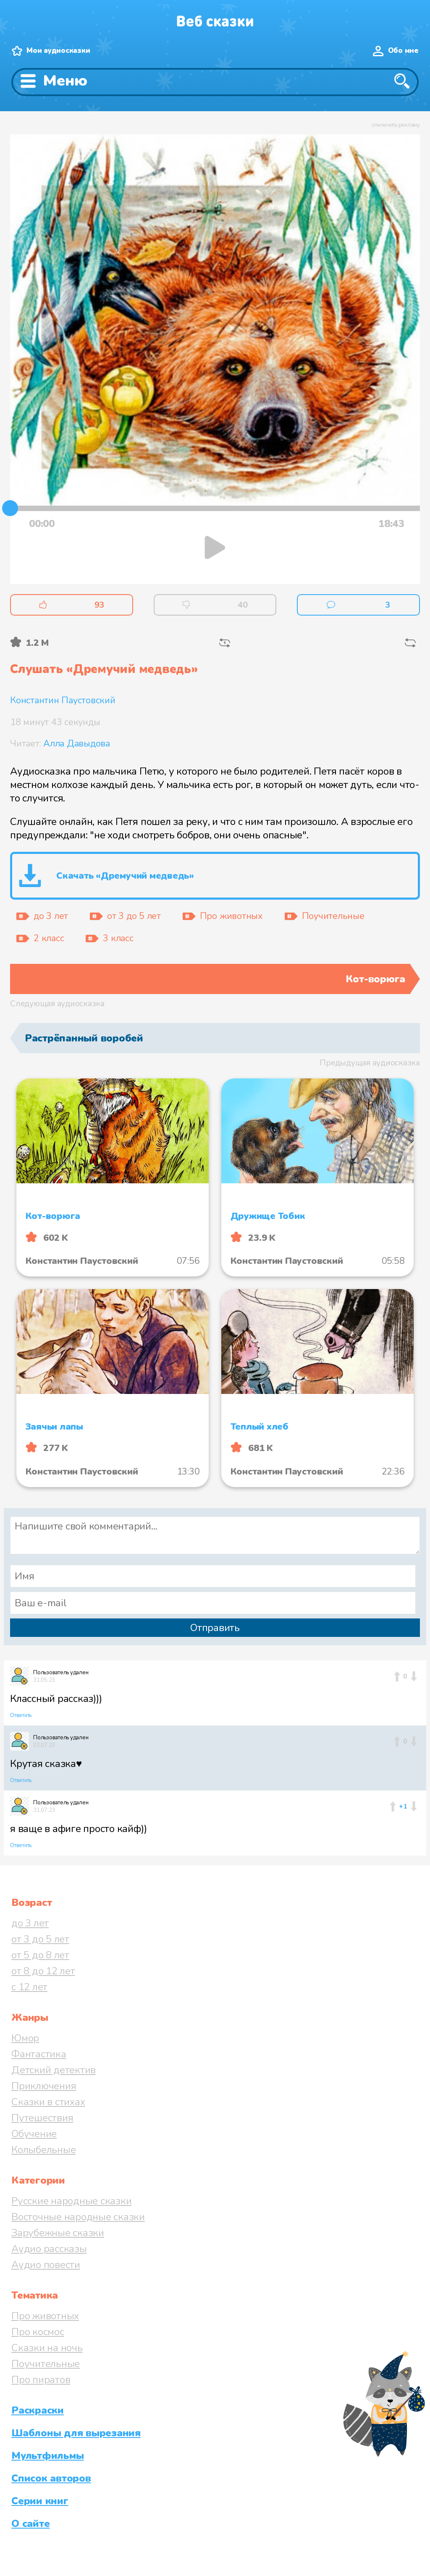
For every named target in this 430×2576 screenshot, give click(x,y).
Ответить (20, 1715)
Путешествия (42, 2117)
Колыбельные (43, 2149)
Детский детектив (53, 2070)
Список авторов (51, 2478)
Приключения (43, 2086)
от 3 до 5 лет (40, 1939)
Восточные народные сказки (78, 2217)
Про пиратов (40, 2379)
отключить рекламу (396, 125)
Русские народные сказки (71, 2201)
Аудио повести (45, 2264)
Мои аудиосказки (58, 50)
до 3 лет (30, 1923)
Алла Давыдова (76, 743)
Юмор (25, 2038)
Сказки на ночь (47, 2347)
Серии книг (39, 2501)
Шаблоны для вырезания (76, 2433)
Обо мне (403, 50)
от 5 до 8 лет (40, 1955)
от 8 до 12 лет (43, 1971)
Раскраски (37, 2410)
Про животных (45, 2316)
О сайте (30, 2523)
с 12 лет (29, 1987)
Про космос (37, 2331)
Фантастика (38, 2054)
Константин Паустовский (62, 700)
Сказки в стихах (48, 2102)
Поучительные (45, 2363)
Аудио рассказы (49, 2248)
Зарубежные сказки (57, 2232)
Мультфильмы (47, 2455)
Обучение (34, 2133)
